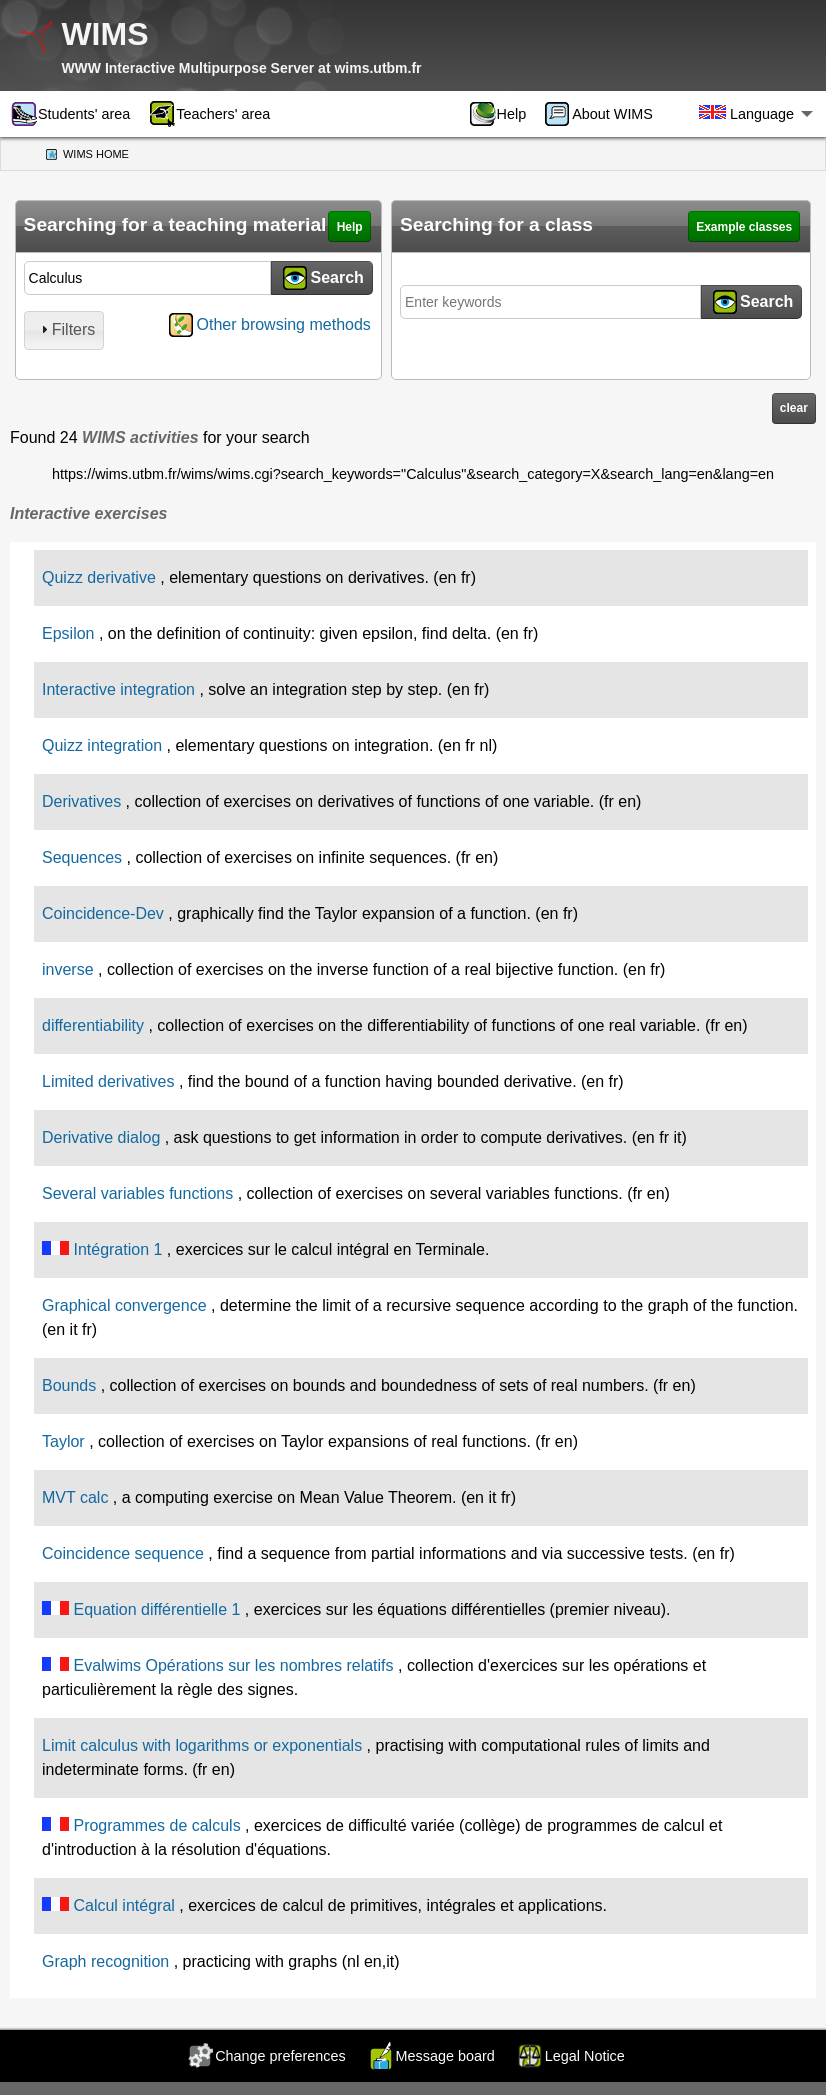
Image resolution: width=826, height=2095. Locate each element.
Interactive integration (118, 689)
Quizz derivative (99, 577)
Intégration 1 (117, 1249)
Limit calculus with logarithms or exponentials (202, 1745)
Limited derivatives (108, 1081)
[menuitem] (505, 114)
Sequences (82, 857)
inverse (68, 969)
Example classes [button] (744, 227)
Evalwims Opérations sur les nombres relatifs (233, 1665)
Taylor (63, 1441)
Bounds (69, 1385)
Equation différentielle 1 (156, 1609)
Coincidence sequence (123, 1553)
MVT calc (75, 1497)
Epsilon (68, 633)
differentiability (93, 1025)
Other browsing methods (284, 324)
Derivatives (81, 801)
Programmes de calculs (156, 1825)
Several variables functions (137, 1193)
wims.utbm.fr (377, 68)
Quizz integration (102, 745)
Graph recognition (105, 1961)
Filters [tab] (66, 329)
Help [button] (350, 227)
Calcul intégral (123, 1905)
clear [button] (794, 408)
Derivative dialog (101, 1137)
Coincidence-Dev (103, 913)
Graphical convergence (124, 1305)
